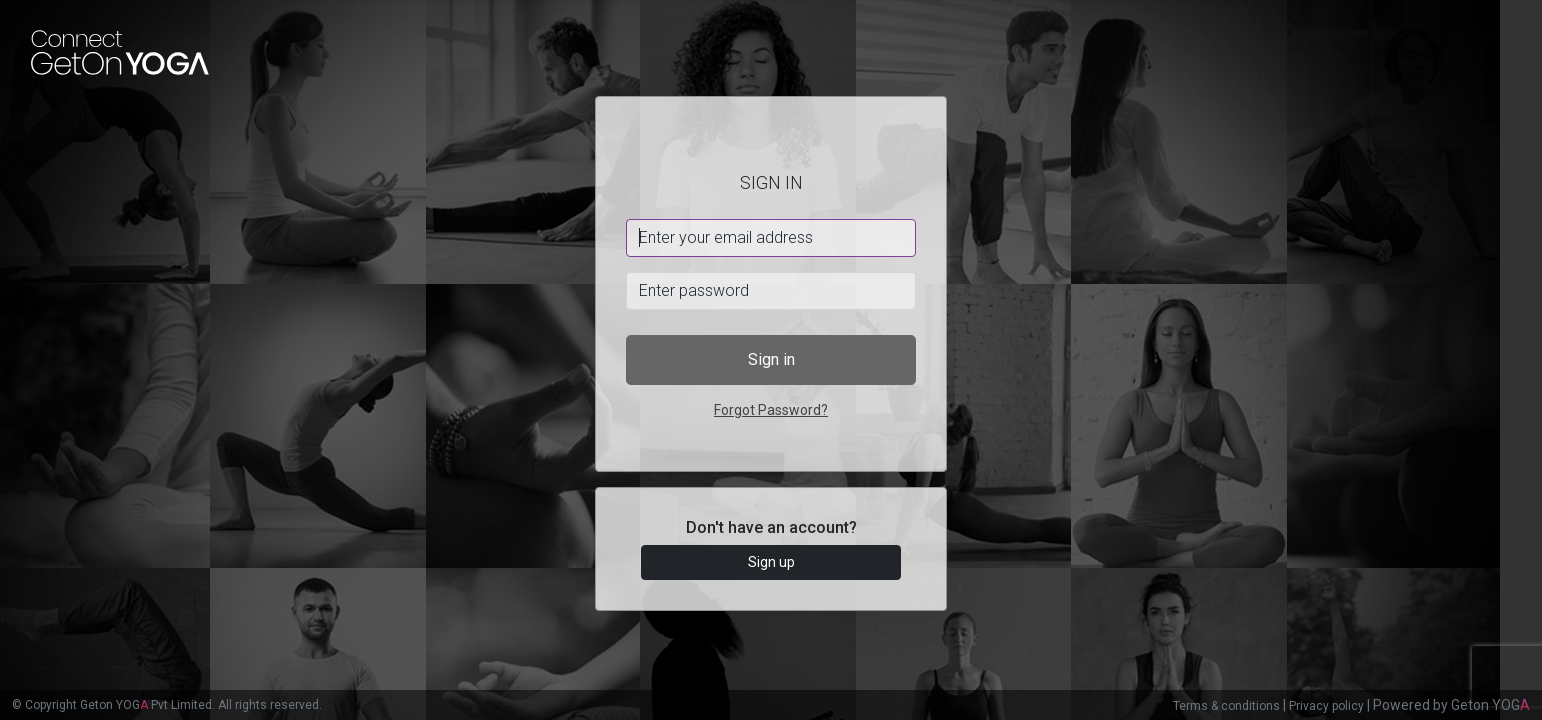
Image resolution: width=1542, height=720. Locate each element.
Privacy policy (1326, 706)
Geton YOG (1490, 705)
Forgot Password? (771, 410)
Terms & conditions (1226, 706)
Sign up (771, 562)
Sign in (771, 359)
